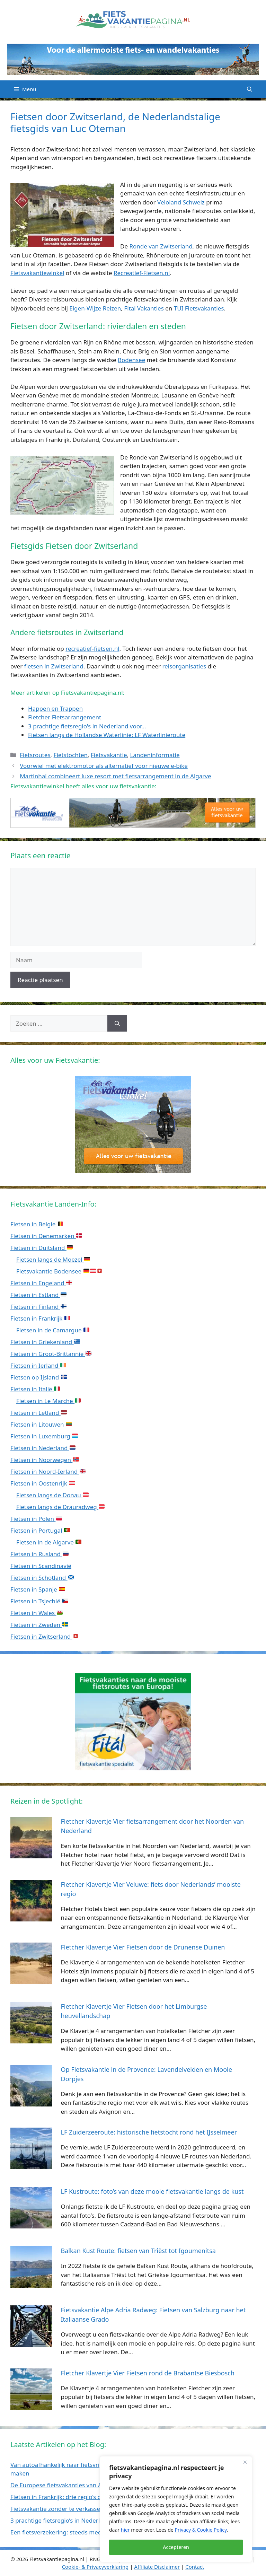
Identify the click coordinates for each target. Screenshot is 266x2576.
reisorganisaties (184, 666)
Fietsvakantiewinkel (37, 273)
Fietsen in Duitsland (41, 1248)
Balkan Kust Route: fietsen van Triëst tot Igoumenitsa (138, 2250)
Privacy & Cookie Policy (201, 2529)
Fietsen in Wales (36, 1613)
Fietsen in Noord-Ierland (48, 1471)
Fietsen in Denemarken (46, 1236)
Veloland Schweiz (181, 202)
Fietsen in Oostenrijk (42, 1483)
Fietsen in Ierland (38, 1365)
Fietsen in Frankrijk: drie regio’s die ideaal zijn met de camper (94, 2497)
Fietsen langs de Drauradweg (60, 1507)
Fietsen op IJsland (38, 1377)
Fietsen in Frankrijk (40, 1318)
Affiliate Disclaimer (157, 2566)
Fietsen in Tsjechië (39, 1601)
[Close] (245, 2462)
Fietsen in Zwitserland (44, 1636)
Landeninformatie (154, 755)
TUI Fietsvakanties (199, 308)
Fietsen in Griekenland (45, 1342)
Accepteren (176, 2547)
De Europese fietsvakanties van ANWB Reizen (72, 2485)
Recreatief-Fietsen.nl (142, 273)
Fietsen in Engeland (41, 1283)
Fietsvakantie (109, 755)
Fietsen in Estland (38, 1295)
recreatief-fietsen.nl (92, 648)
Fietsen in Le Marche (48, 1401)
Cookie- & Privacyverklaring (95, 2566)
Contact (194, 2566)
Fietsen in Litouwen (41, 1424)
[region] (176, 2509)
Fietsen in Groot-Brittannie (50, 1354)
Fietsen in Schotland (42, 1577)
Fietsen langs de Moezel (53, 1259)
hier (125, 2529)
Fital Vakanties (143, 308)
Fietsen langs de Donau (52, 1495)
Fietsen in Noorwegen (44, 1460)
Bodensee (131, 360)
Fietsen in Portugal (40, 1530)
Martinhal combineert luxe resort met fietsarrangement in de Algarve (115, 776)
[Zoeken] (117, 1023)
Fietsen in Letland (38, 1413)
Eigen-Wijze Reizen (95, 308)
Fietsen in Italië (35, 1389)
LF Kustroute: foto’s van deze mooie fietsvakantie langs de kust (152, 2191)
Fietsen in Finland (38, 1307)
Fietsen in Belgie (36, 1224)
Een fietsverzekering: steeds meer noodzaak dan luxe (83, 2532)
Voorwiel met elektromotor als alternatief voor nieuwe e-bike (104, 766)
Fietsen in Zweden (39, 1625)
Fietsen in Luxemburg (44, 1436)
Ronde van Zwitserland (160, 246)
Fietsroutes (35, 755)
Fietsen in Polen (36, 1519)
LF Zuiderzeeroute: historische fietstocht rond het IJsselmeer (149, 2132)
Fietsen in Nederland (43, 1448)
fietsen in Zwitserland (53, 666)
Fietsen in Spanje (37, 1589)
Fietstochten (71, 755)
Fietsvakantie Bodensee (59, 1271)
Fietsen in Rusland (39, 1554)
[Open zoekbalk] (249, 89)
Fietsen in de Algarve (48, 1542)
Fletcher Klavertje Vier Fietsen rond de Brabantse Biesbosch (148, 2373)
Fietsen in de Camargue (52, 1330)
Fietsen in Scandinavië (40, 1566)
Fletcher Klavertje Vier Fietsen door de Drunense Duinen (143, 1947)
